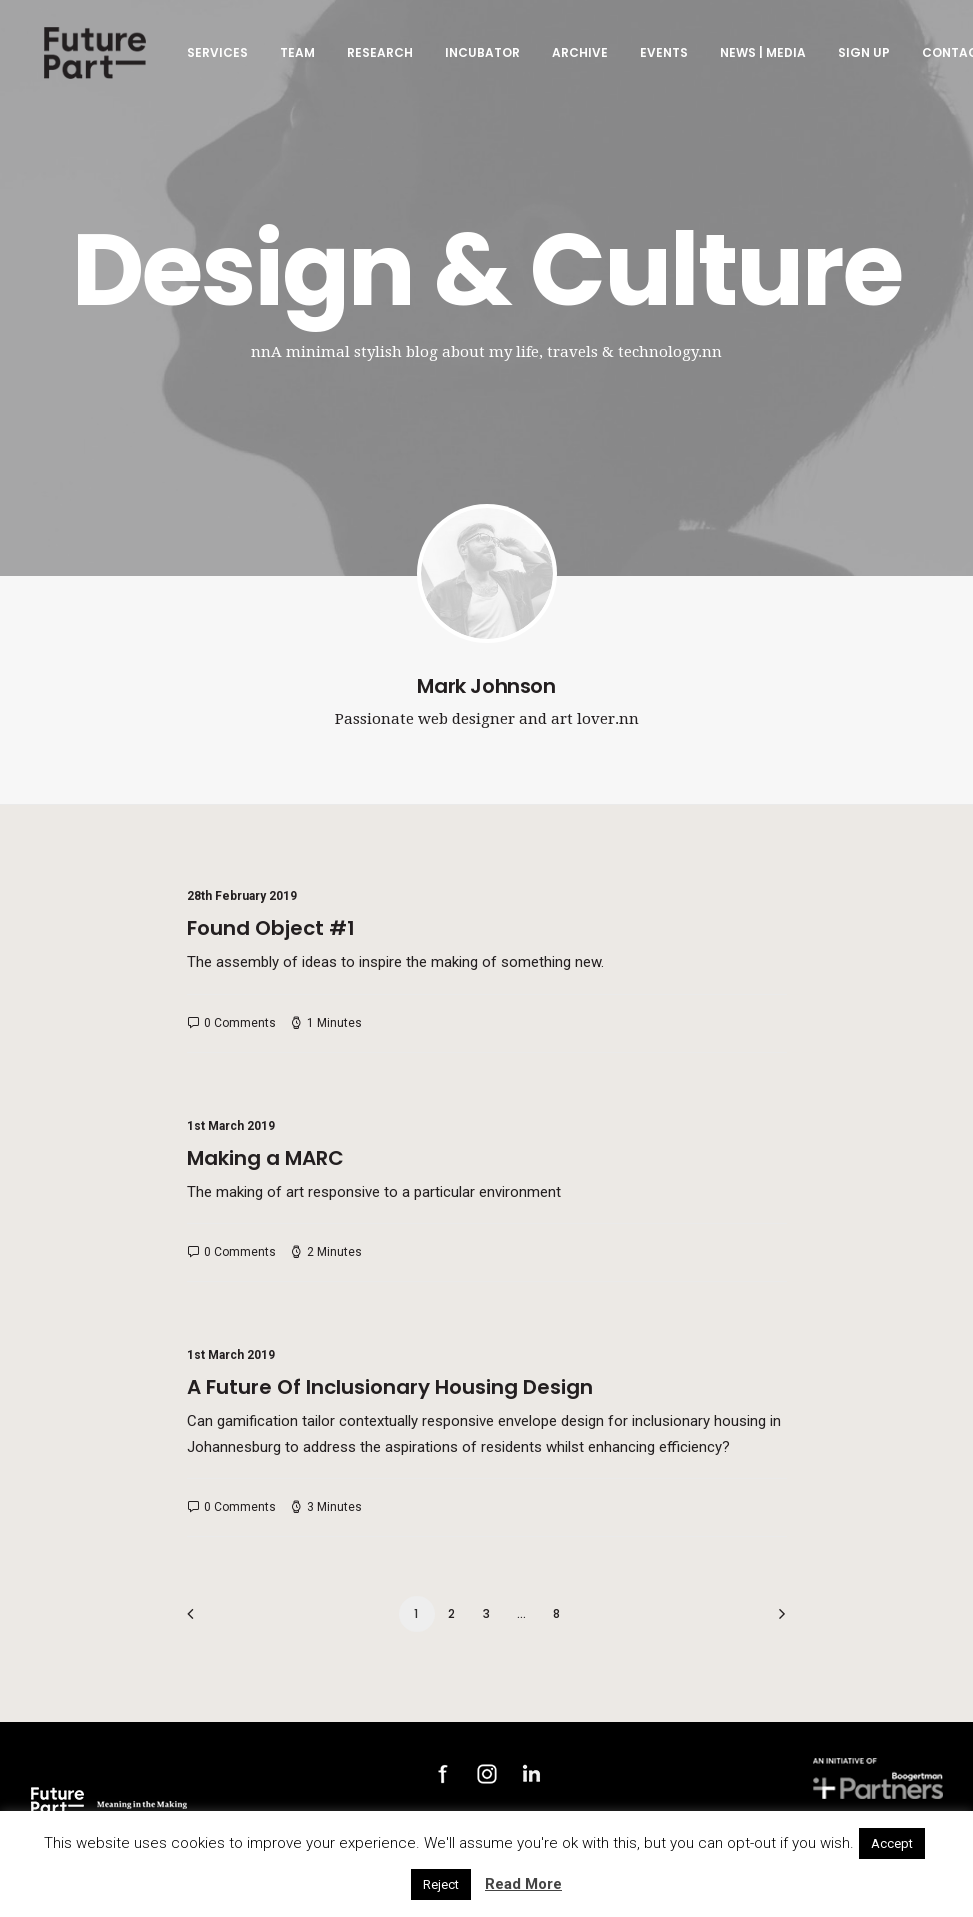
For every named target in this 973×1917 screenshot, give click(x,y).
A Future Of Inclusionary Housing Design (390, 1387)
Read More (523, 1884)
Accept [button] (892, 1843)
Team (294, 58)
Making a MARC (265, 1158)
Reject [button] (441, 1884)
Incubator (479, 58)
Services (214, 58)
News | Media (760, 58)
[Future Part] (94, 59)
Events (661, 58)
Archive (577, 58)
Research (377, 58)
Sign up (861, 58)
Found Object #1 (271, 928)
